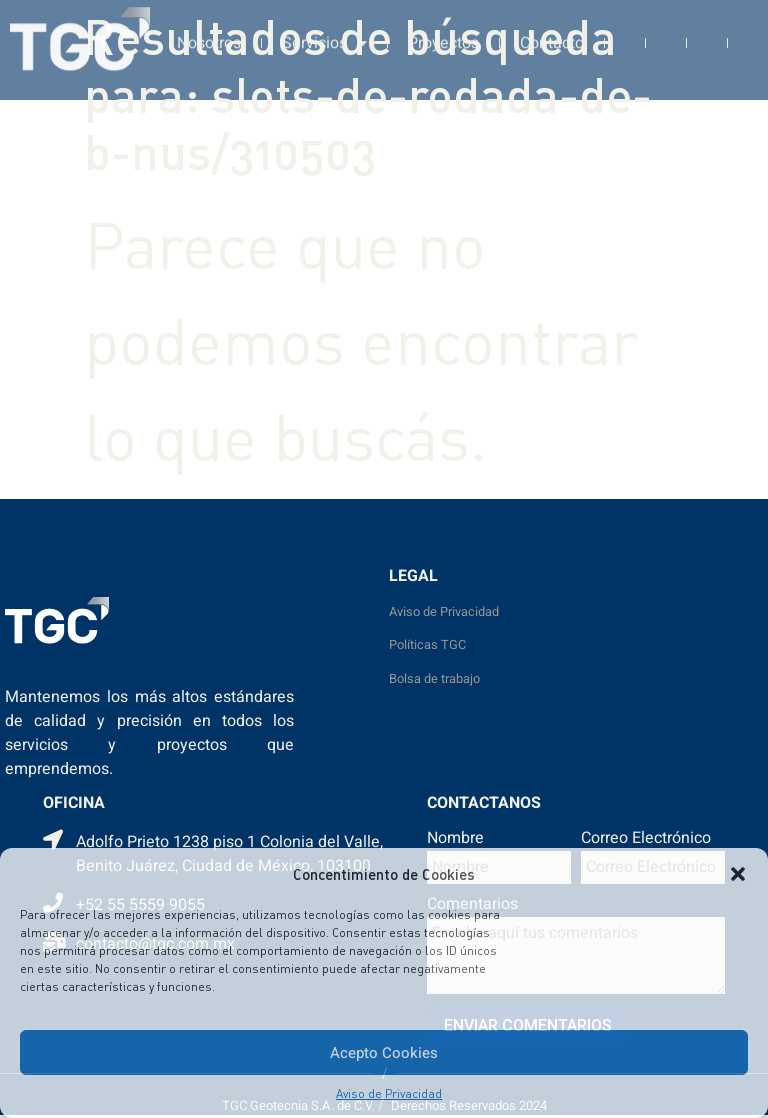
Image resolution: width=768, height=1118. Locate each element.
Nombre (455, 840)
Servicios (324, 31)
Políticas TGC (427, 645)
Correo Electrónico (646, 840)
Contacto (552, 31)
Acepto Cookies (384, 1053)
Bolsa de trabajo (434, 679)
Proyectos (443, 31)
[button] (738, 874)
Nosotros (209, 31)
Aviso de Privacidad (389, 1093)
